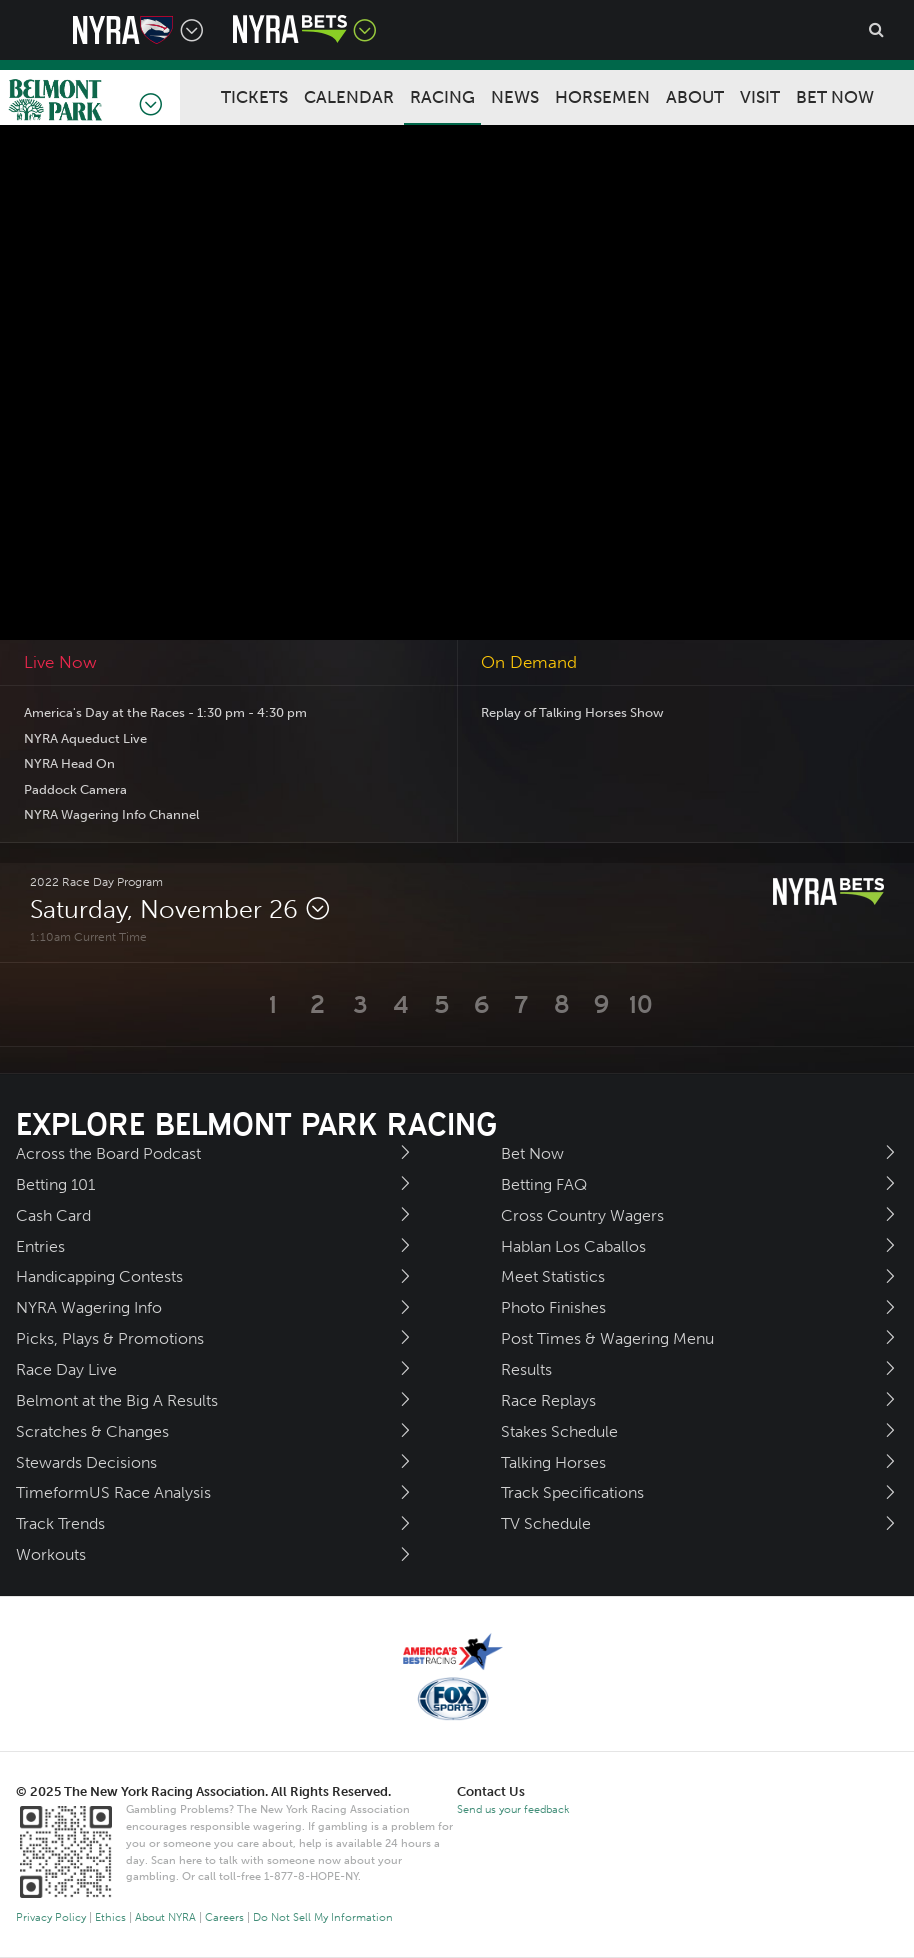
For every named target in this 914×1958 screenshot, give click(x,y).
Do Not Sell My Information (323, 1917)
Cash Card (53, 1215)
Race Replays (548, 1400)
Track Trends (60, 1523)
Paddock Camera (75, 789)
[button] (274, 1004)
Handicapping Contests (99, 1276)
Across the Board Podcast (108, 1153)
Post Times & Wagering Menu (607, 1338)
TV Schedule (546, 1523)
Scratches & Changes (92, 1431)
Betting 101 (55, 1184)
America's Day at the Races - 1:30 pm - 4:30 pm (165, 712)
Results (526, 1369)
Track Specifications (572, 1492)
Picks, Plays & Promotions (110, 1338)
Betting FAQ (544, 1184)
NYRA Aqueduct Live (85, 738)
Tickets (254, 97)
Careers (224, 1917)
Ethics (110, 1917)
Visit (760, 97)
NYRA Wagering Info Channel (111, 814)
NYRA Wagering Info (89, 1307)
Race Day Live (66, 1369)
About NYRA (165, 1917)
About (695, 97)
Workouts (51, 1554)
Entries (40, 1246)
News (515, 97)
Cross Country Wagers (582, 1215)
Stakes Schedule (559, 1431)
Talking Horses (553, 1462)
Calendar (349, 97)
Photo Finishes (553, 1307)
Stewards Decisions (86, 1462)
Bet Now (835, 97)
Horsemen (602, 97)
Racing (442, 97)
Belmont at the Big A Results (117, 1400)
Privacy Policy (51, 1917)
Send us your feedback (513, 1809)
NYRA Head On (69, 763)
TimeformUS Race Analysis (113, 1492)
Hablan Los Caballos (573, 1246)
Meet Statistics (553, 1276)
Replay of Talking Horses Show (572, 712)
